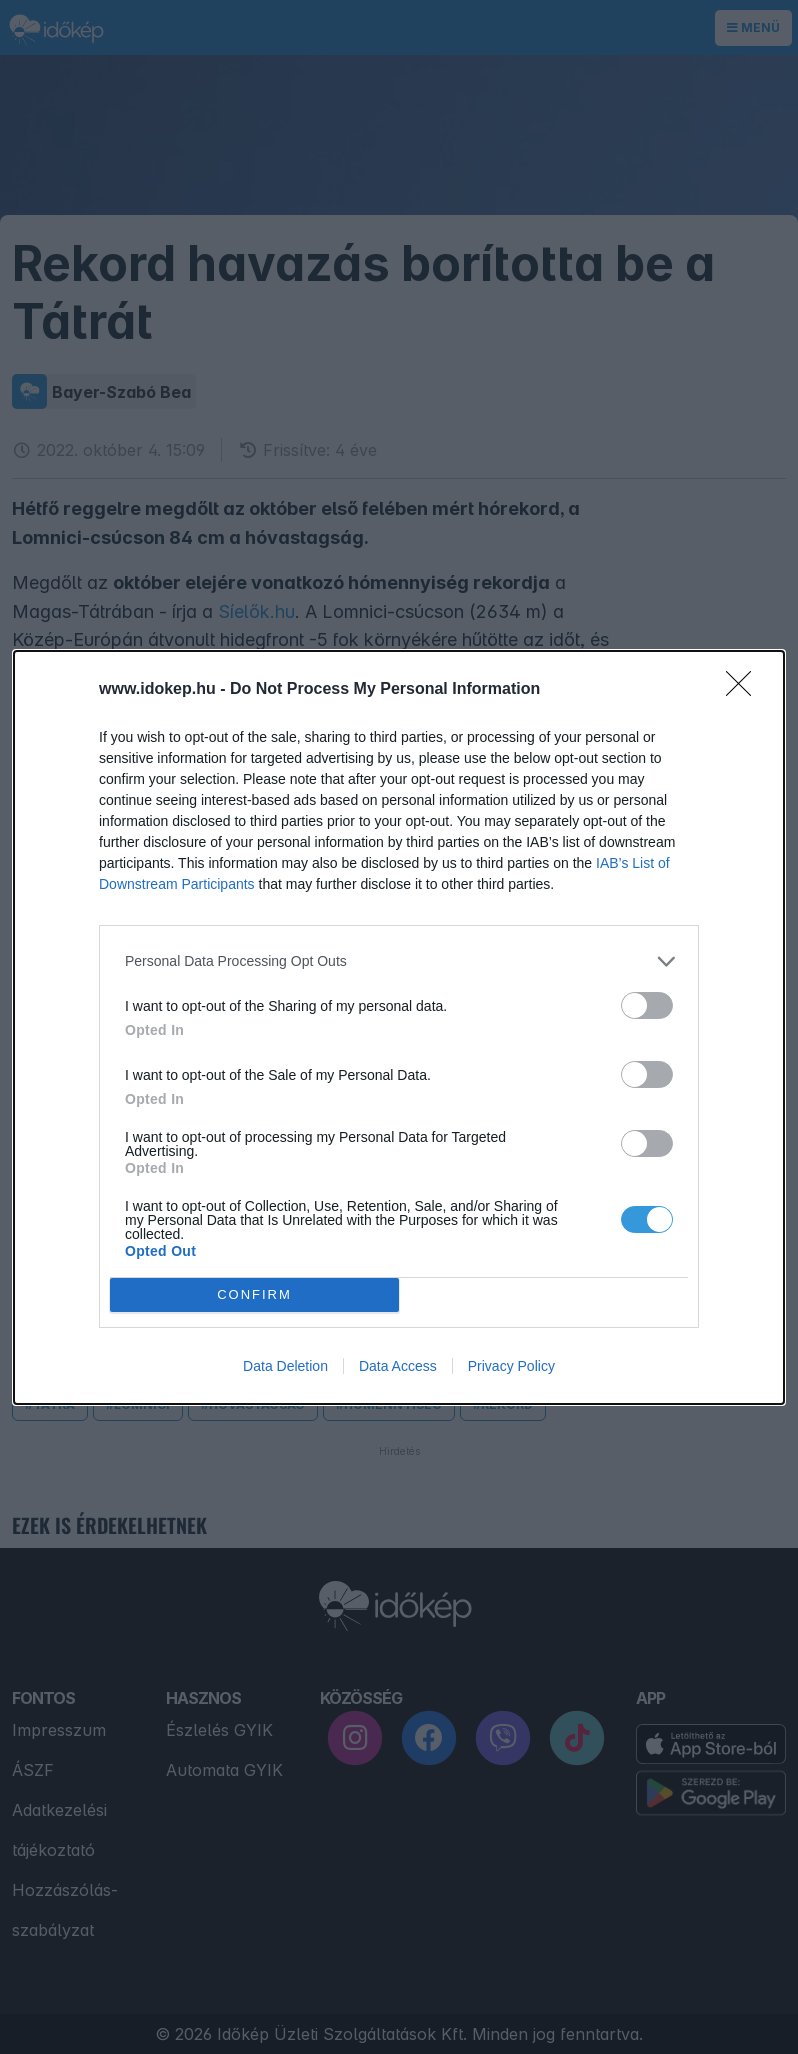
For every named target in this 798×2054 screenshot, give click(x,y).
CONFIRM (254, 1294)
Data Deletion (285, 1366)
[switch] (647, 1005)
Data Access (398, 1366)
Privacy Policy (511, 1366)
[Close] (745, 690)
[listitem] (399, 961)
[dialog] (399, 1027)
